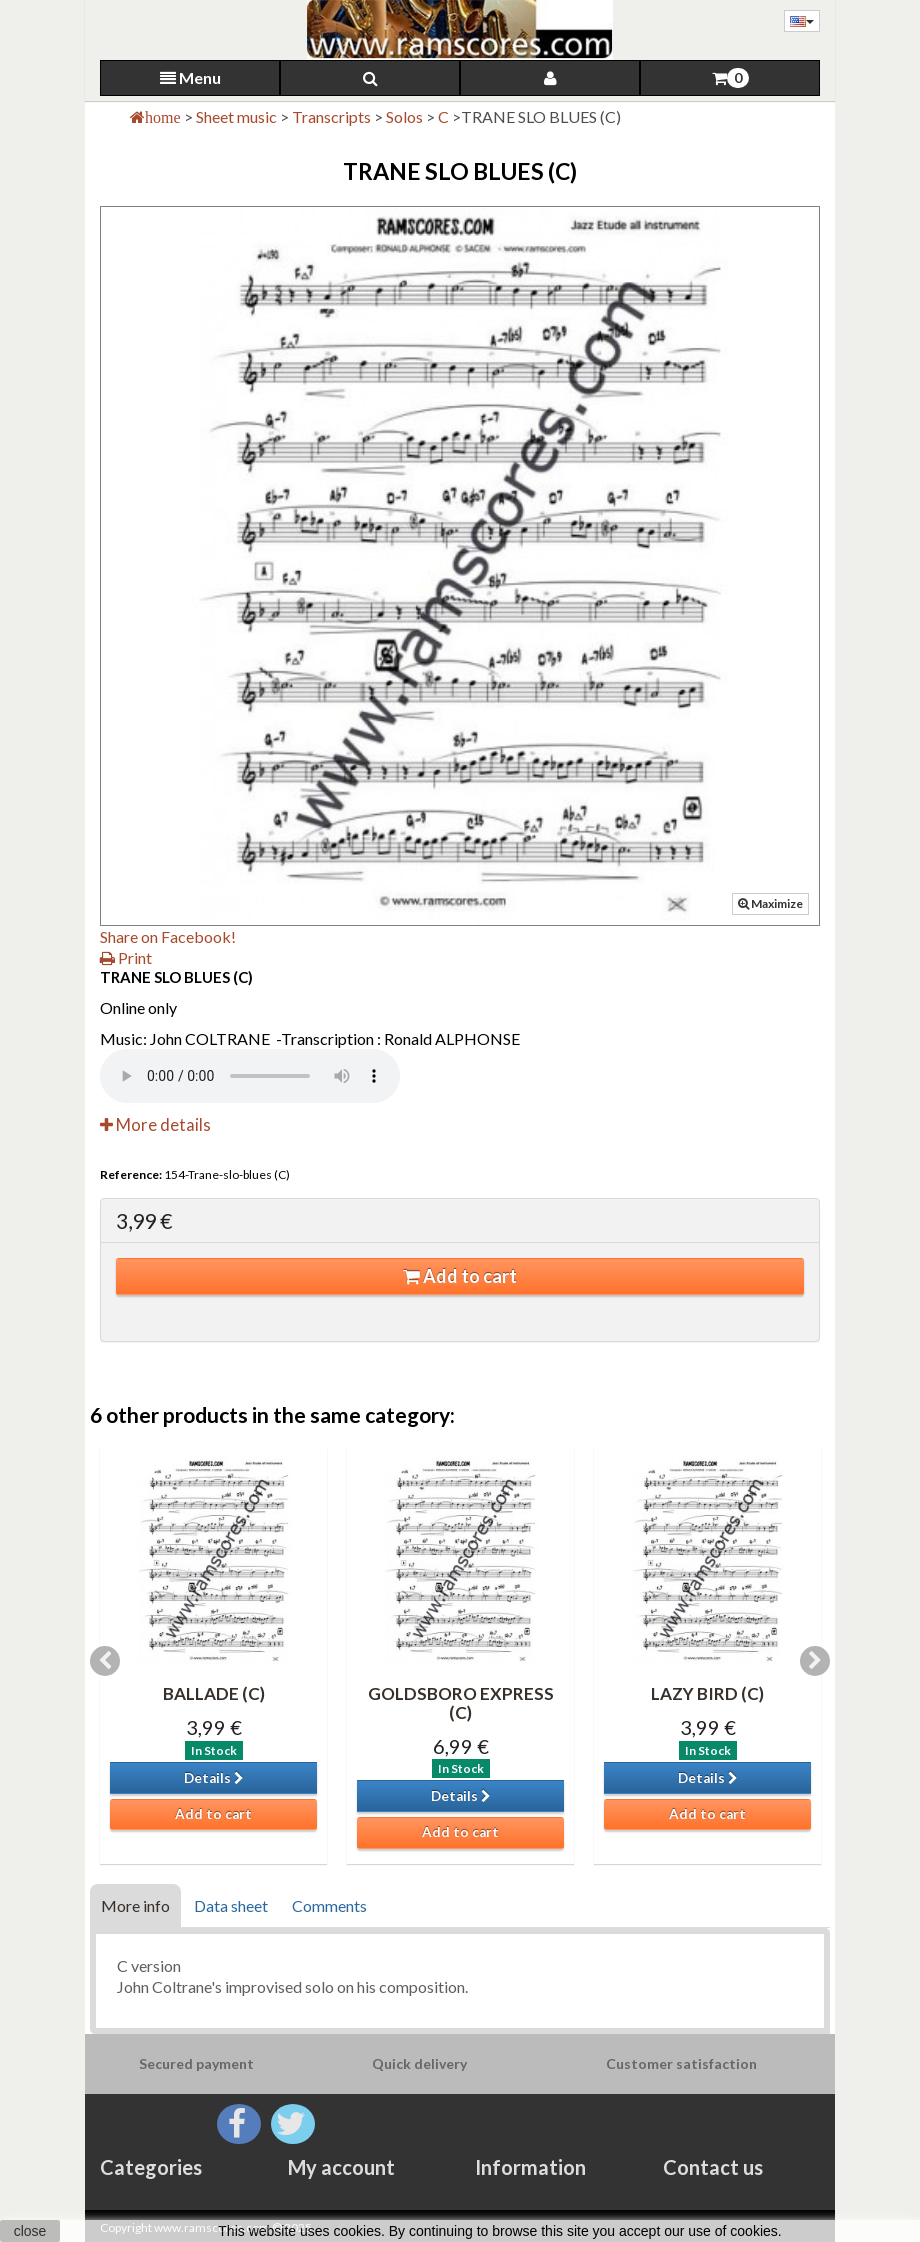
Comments (329, 1905)
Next (815, 1661)
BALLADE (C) (214, 1693)
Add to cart (460, 1276)
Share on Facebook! (168, 936)
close (30, 2231)
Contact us (713, 2167)
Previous (105, 1661)
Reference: (131, 1174)
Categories (151, 2167)
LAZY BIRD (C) (707, 1693)
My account (341, 2167)
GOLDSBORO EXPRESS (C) (461, 1703)
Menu (190, 77)
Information (530, 2167)
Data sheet (231, 1905)
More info (135, 1905)
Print (126, 957)
